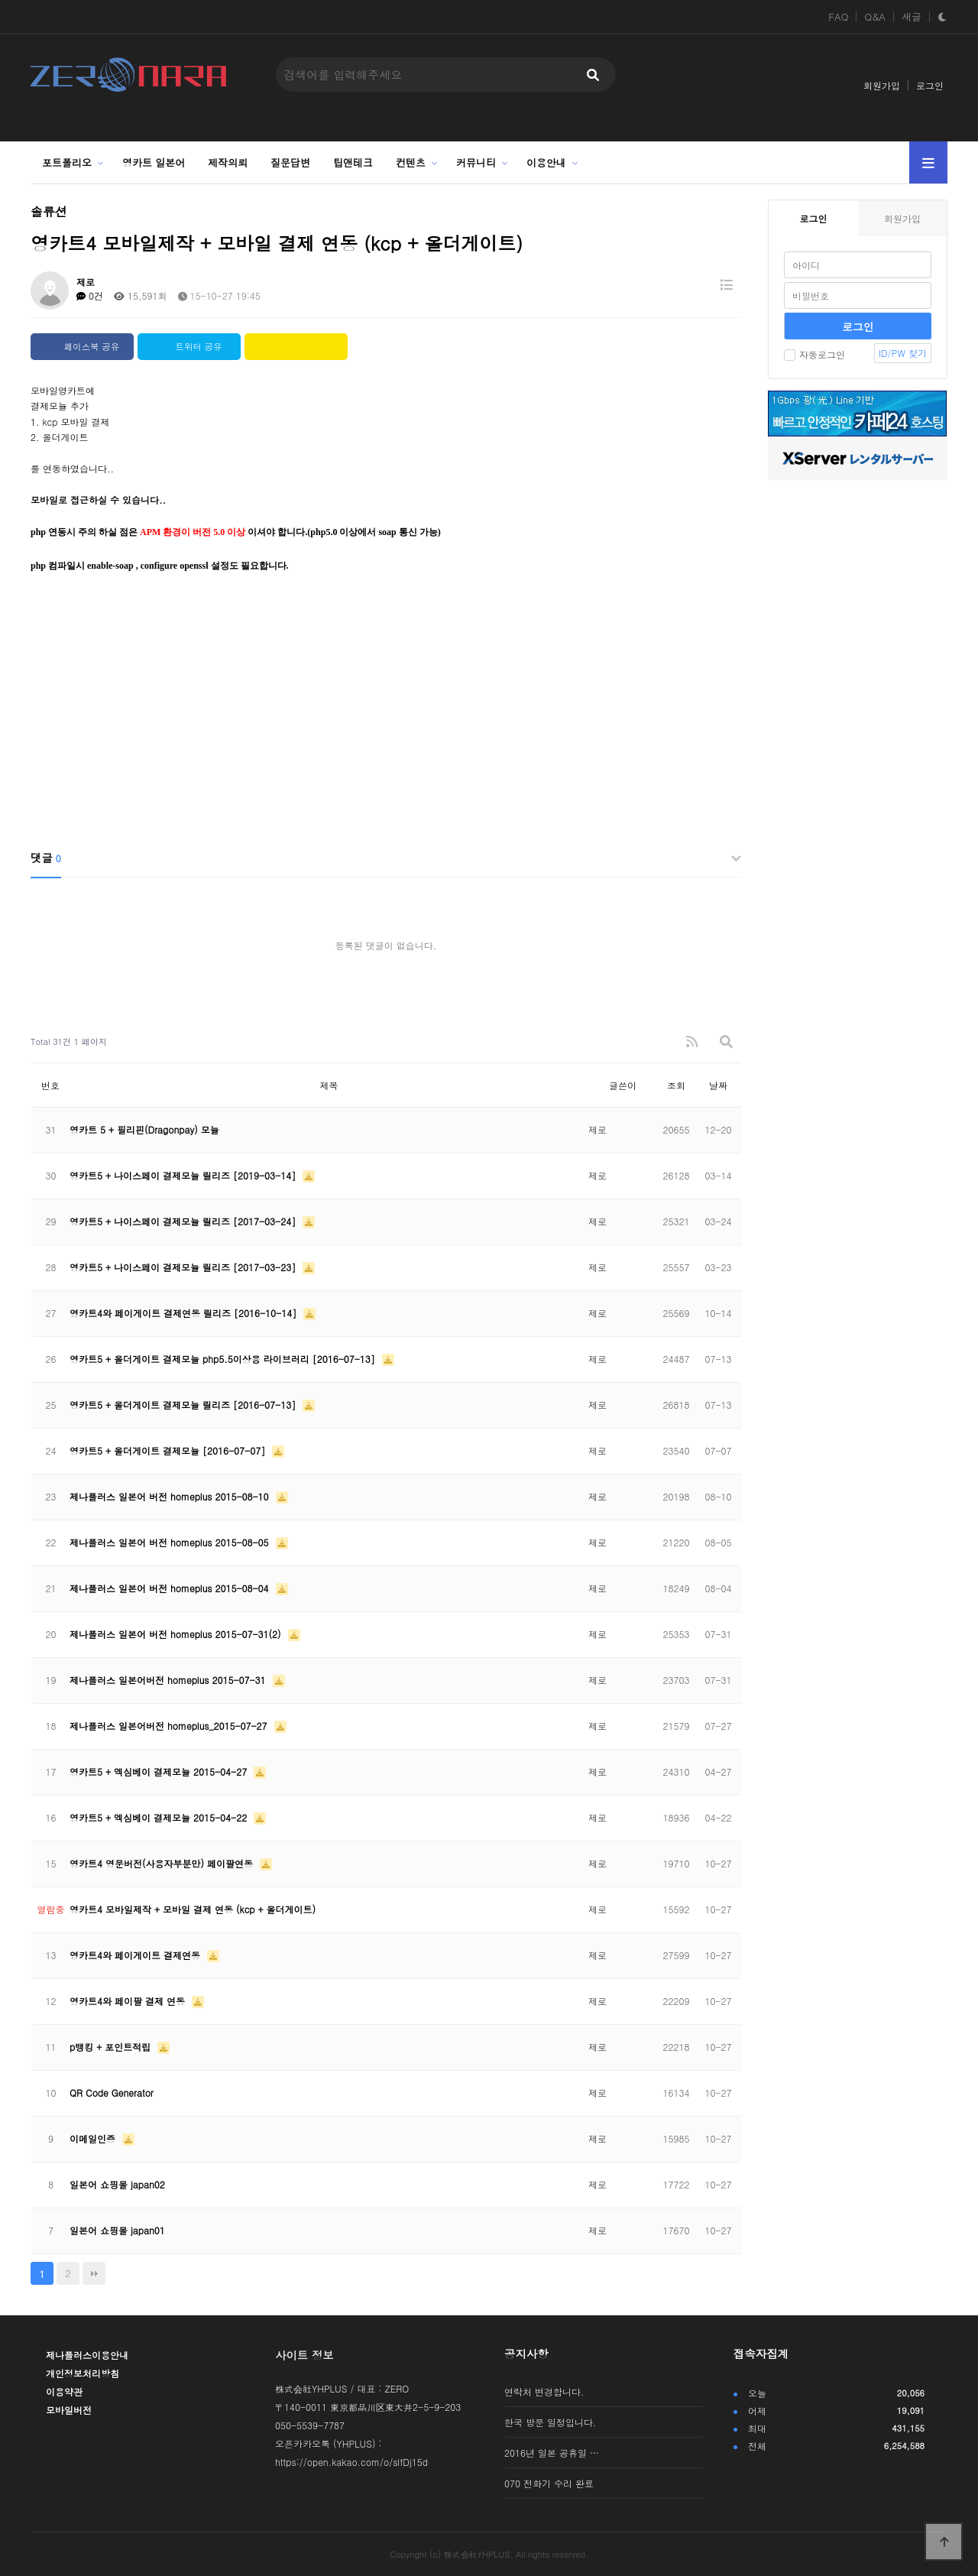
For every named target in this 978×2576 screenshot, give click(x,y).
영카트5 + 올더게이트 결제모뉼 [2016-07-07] (169, 1450)
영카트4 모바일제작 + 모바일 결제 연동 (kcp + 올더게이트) (193, 1909)
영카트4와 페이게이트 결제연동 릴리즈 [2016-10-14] (185, 1312)
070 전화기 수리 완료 (549, 2483)
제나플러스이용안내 (87, 2354)
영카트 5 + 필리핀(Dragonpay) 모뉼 (144, 1129)
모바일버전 (69, 2409)
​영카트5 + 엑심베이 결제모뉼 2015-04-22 (160, 1817)
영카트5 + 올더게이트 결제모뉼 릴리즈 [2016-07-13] (184, 1404)
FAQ (838, 16)
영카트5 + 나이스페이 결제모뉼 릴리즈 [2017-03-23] (184, 1266)
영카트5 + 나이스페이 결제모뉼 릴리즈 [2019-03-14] (184, 1175)
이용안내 (546, 162)
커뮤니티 (476, 162)
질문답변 (290, 162)
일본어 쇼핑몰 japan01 (117, 2230)
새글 (911, 16)
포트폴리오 (67, 162)
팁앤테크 (353, 162)
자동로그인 (814, 354)
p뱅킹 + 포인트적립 (112, 2046)
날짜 (718, 1085)
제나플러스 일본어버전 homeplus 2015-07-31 (169, 1679)
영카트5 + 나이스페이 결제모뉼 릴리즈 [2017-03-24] (184, 1221)
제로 (85, 281)
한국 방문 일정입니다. (550, 2421)
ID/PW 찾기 (903, 352)
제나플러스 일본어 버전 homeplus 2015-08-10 (171, 1496)
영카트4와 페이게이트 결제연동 (136, 1954)
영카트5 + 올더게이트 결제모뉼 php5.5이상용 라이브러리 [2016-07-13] (224, 1358)
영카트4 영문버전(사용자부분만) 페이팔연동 (163, 1863)
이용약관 (64, 2391)
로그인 (930, 85)
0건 (89, 295)
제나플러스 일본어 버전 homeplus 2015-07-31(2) (177, 1633)
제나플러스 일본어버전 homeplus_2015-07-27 (170, 1725)
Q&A (875, 16)
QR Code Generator (112, 2092)
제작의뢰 (228, 162)
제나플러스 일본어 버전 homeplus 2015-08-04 (171, 1588)
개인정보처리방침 (82, 2373)
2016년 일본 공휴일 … (551, 2452)
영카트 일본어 (153, 162)
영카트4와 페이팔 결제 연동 (129, 2000)
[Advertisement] (386, 720)
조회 (676, 1085)
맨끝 (94, 2273)
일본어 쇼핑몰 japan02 (117, 2184)
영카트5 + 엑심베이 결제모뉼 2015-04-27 (160, 1771)
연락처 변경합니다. (544, 2391)
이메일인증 (94, 2138)
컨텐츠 (411, 162)
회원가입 (881, 85)
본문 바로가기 (0, 0)
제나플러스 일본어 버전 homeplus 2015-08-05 (171, 1542)
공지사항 (526, 2353)
